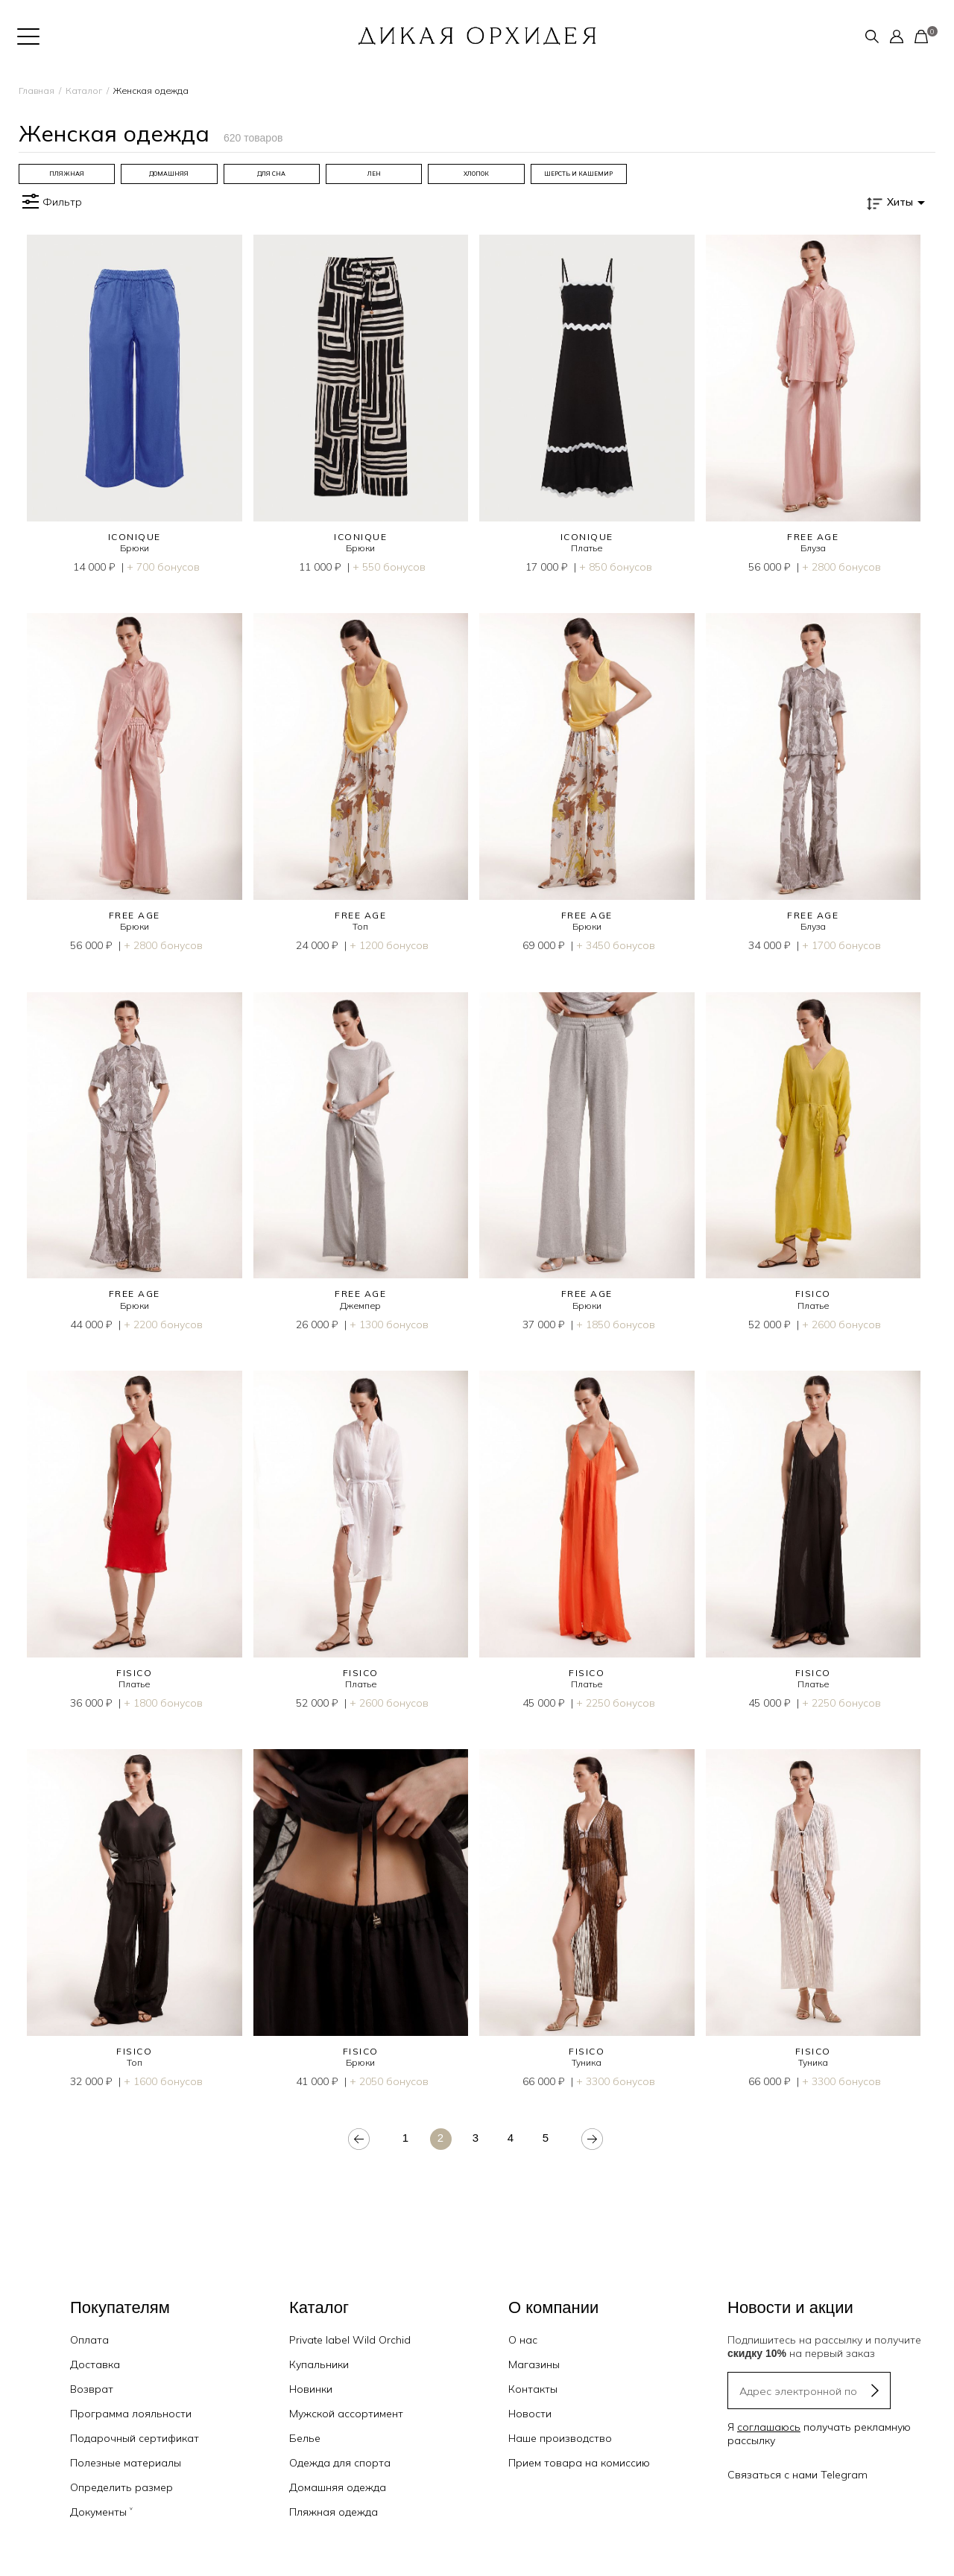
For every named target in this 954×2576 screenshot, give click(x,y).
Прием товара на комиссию (579, 2462)
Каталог (84, 90)
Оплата (89, 2340)
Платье (586, 547)
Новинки (310, 2389)
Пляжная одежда (333, 2512)
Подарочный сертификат (134, 2438)
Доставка (95, 2364)
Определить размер (121, 2487)
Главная (36, 90)
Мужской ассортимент (346, 2413)
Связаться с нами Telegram (797, 2474)
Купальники (319, 2364)
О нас (522, 2340)
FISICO (813, 1293)
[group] (67, 174)
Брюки (134, 547)
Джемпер (360, 1305)
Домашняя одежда (337, 2487)
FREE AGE (812, 536)
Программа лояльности (131, 2413)
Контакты (532, 2389)
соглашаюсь (768, 2427)
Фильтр (50, 202)
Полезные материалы (125, 2462)
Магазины (534, 2364)
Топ (360, 926)
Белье (304, 2438)
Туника (586, 2062)
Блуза (813, 547)
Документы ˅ (101, 2512)
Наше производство (560, 2438)
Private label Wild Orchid (350, 2340)
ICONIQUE (134, 536)
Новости (530, 2413)
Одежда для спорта (340, 2462)
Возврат (91, 2389)
